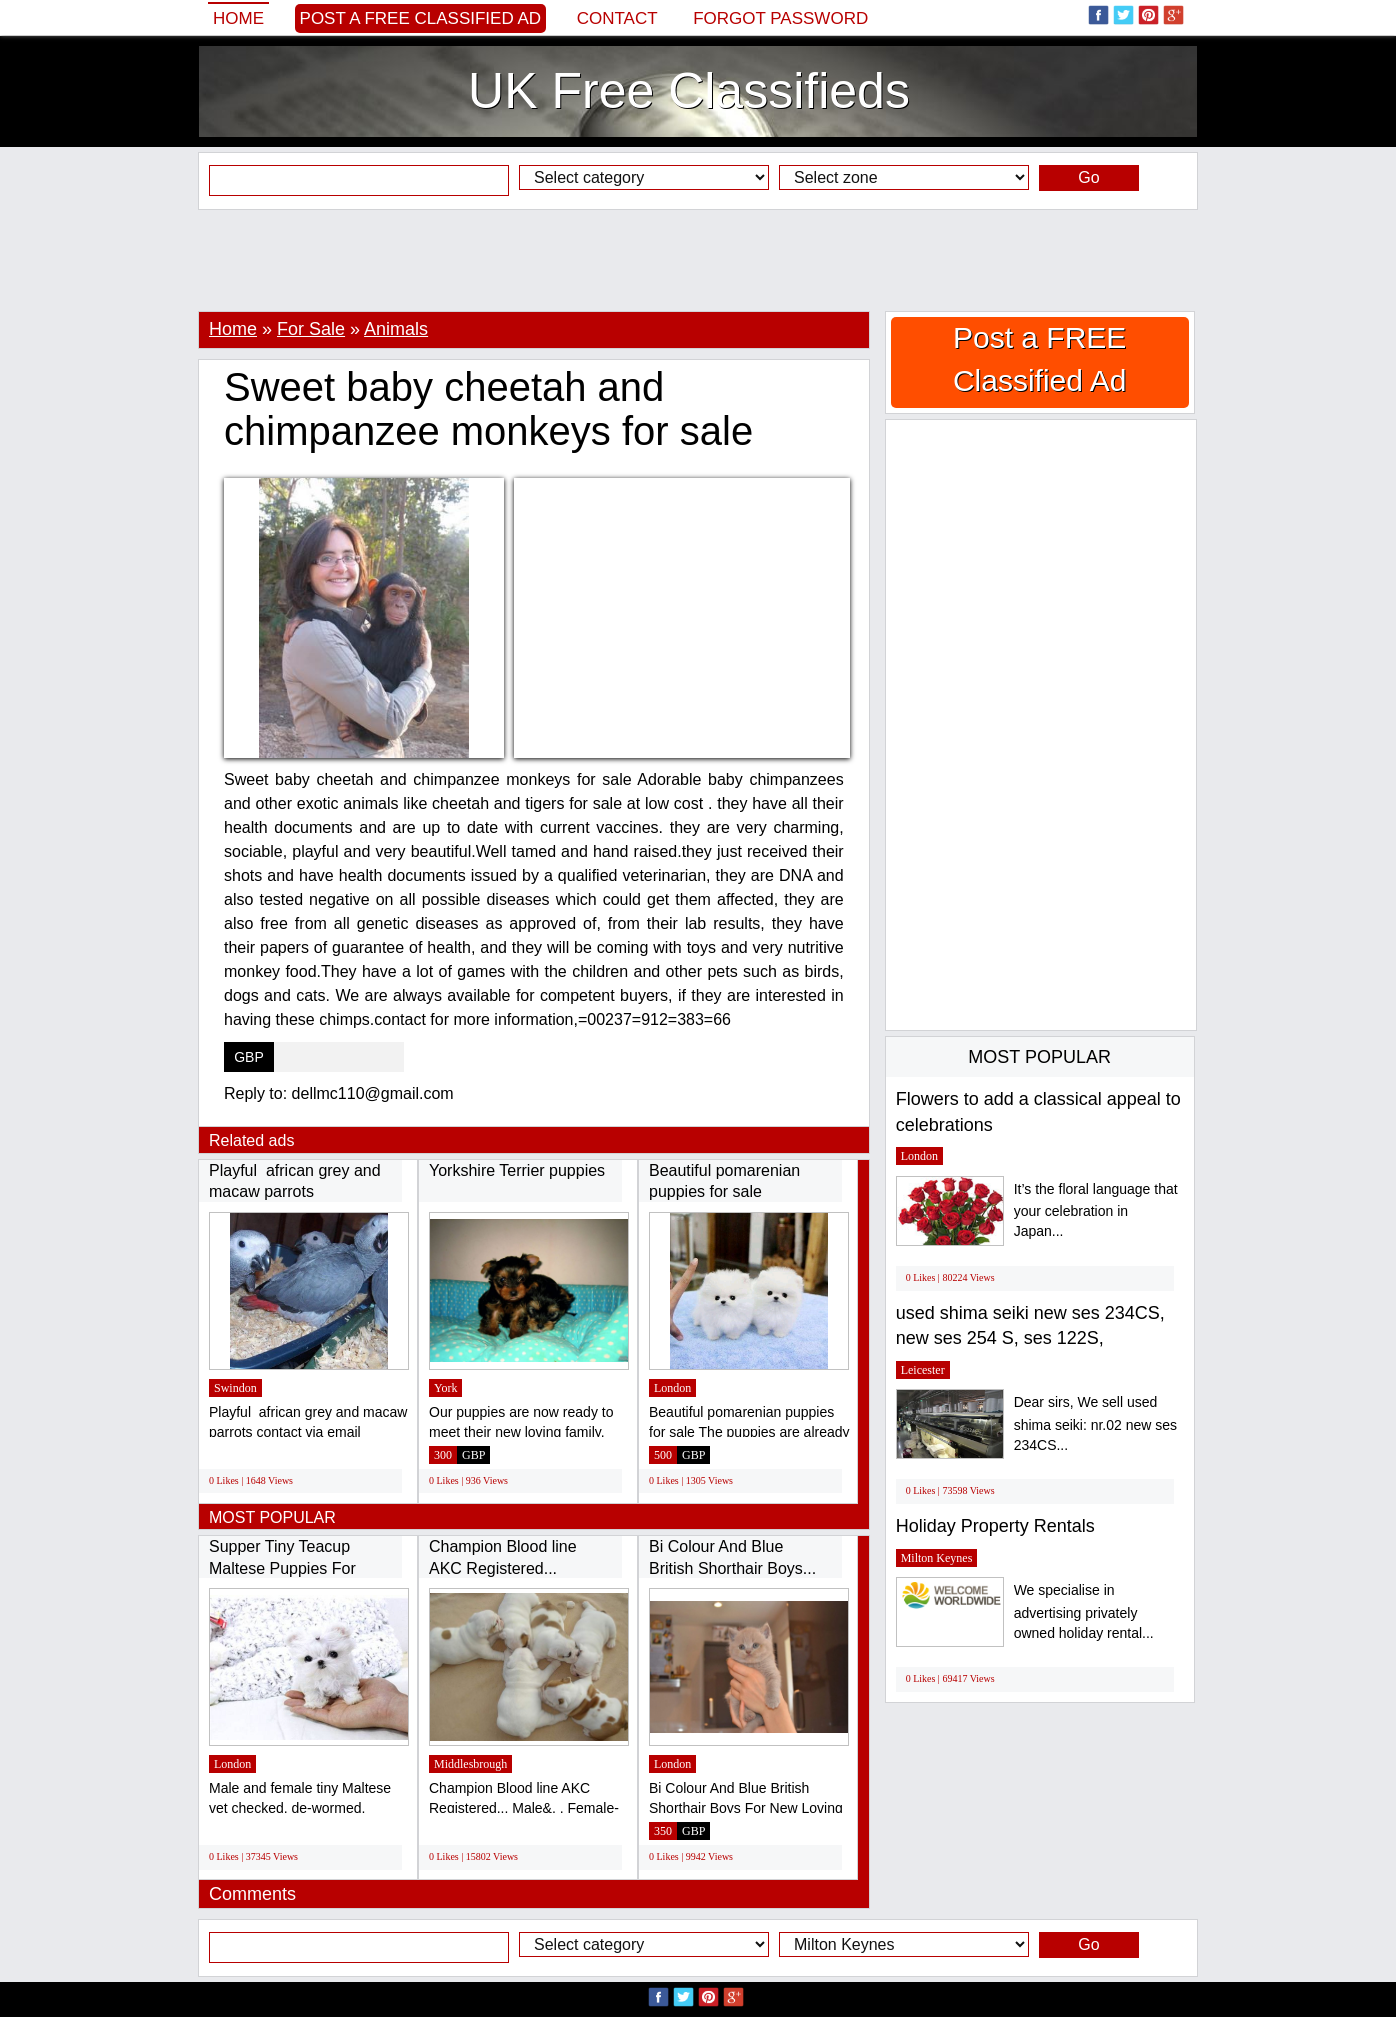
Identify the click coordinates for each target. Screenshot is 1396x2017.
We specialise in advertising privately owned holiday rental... (1084, 1611)
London (672, 1388)
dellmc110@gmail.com (373, 1093)
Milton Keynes (937, 1558)
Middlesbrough (470, 1764)
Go (1088, 177)
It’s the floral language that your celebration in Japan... (1096, 1210)
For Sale (311, 329)
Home (238, 18)
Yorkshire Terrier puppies (517, 1170)
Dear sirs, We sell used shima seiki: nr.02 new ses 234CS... (1095, 1423)
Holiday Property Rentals (995, 1526)
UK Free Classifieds (689, 91)
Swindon (235, 1388)
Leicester (923, 1370)
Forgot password (780, 18)
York (445, 1388)
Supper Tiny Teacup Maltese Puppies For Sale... (282, 1568)
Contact (617, 18)
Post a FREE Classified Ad (421, 18)
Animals (396, 329)
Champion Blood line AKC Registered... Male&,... (503, 1568)
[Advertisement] (698, 260)
